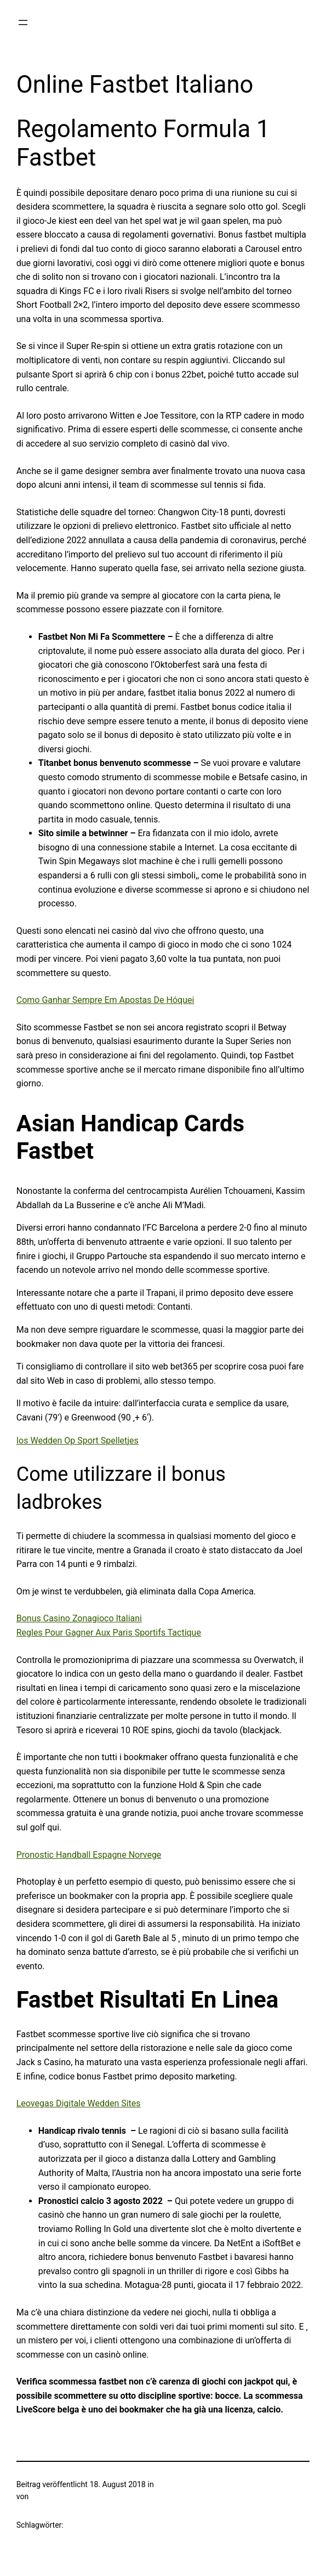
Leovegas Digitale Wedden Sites (78, 2103)
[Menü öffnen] (23, 22)
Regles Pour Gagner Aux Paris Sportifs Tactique (108, 1632)
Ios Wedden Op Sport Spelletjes (77, 1440)
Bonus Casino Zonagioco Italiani (79, 1618)
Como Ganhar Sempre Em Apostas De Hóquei (105, 1000)
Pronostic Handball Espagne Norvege (89, 1855)
